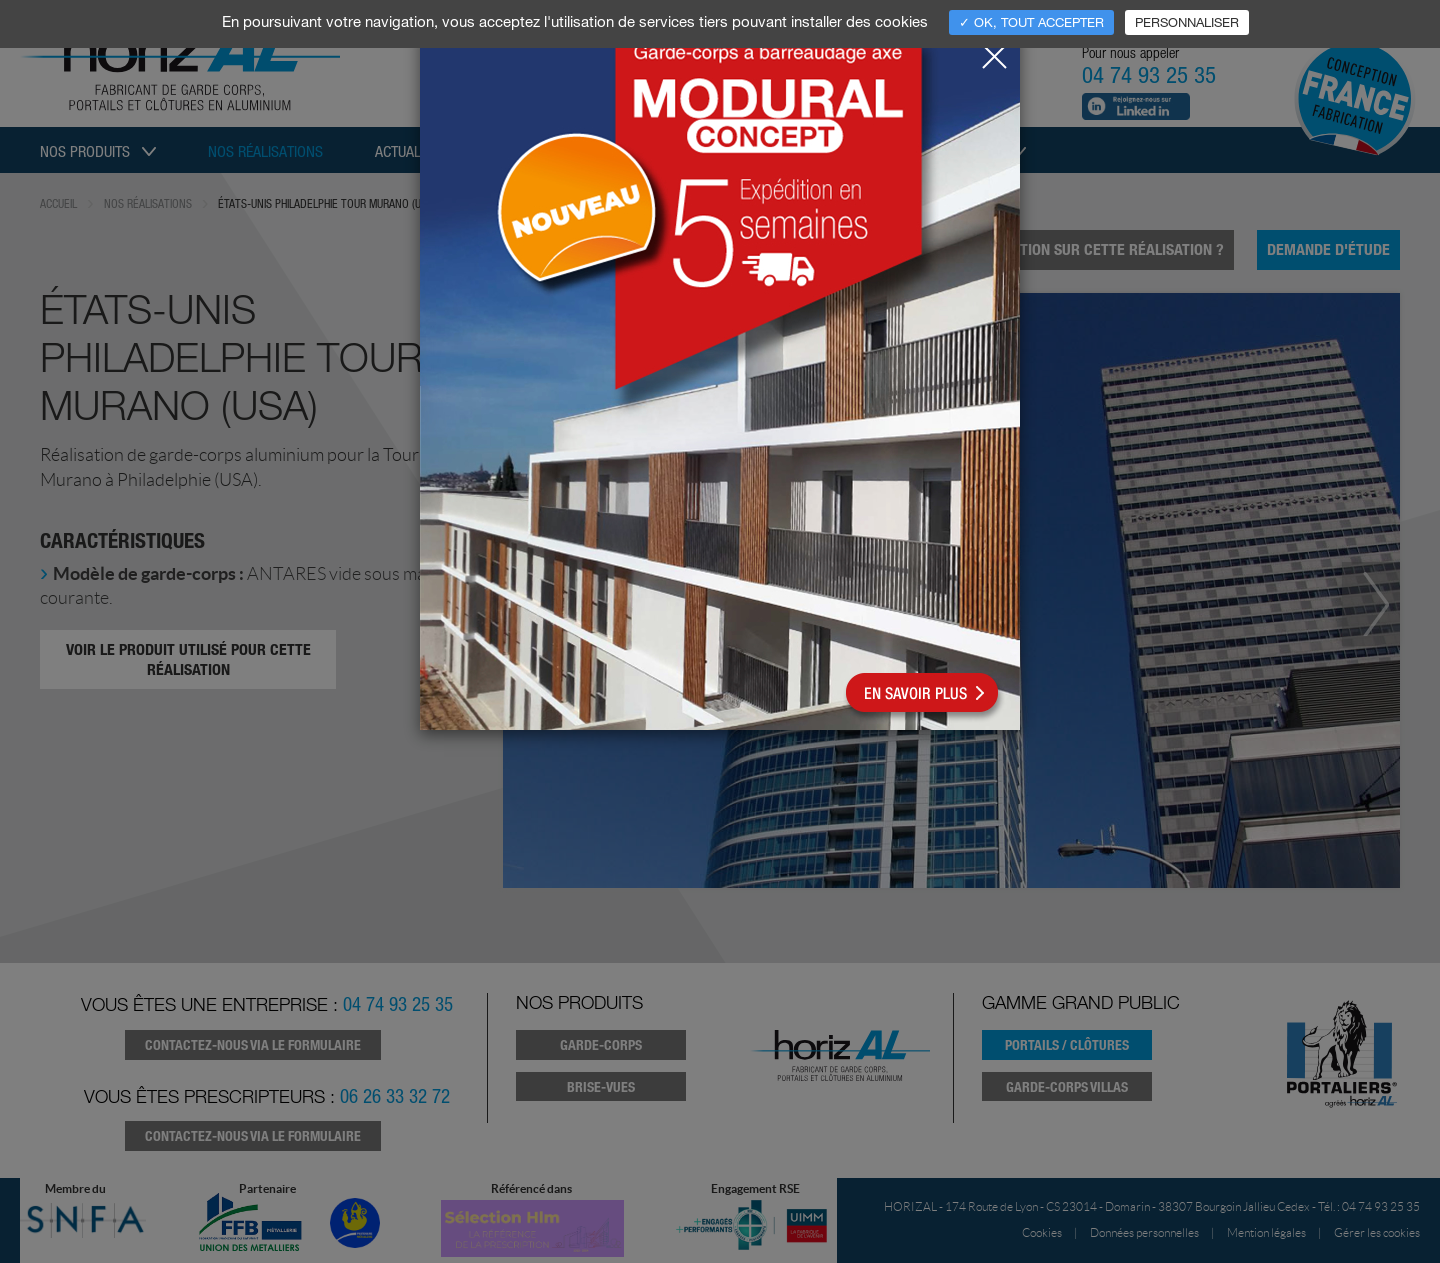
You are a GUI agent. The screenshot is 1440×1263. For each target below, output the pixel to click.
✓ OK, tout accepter (1031, 22)
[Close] (994, 51)
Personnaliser (1187, 22)
